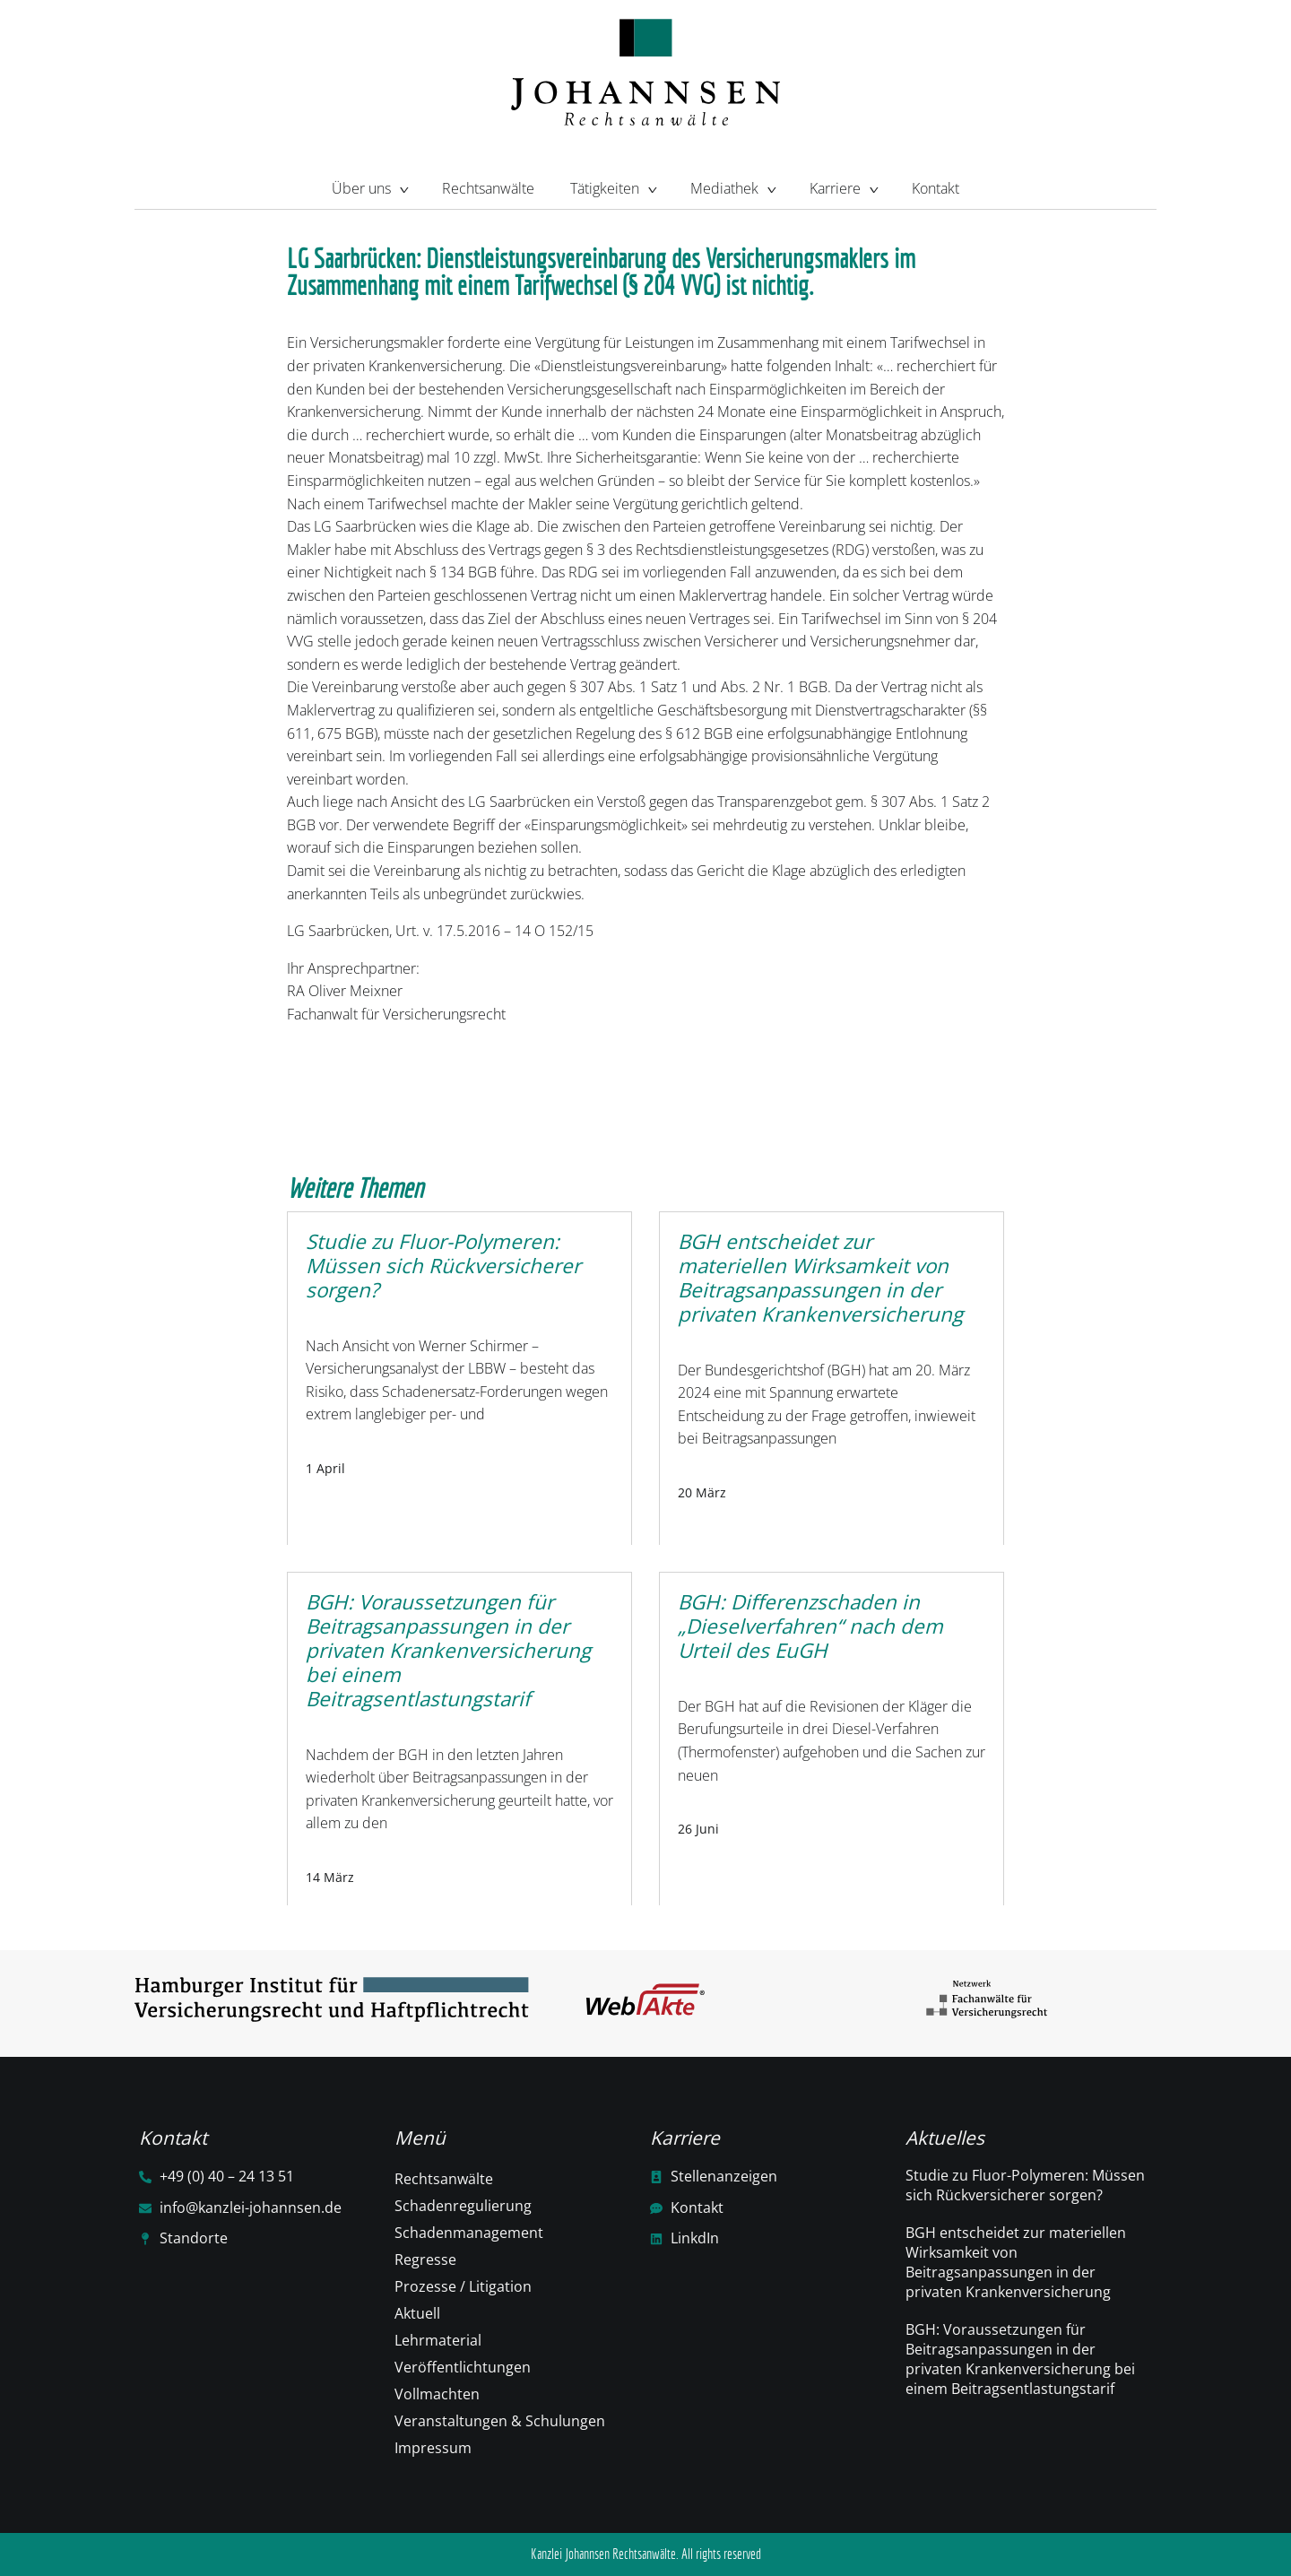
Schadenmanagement (468, 2232)
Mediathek (732, 186)
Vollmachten (437, 2394)
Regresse (425, 2259)
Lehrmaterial (437, 2340)
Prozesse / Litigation (463, 2286)
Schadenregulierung (463, 2206)
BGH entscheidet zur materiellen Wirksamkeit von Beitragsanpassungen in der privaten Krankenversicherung (1015, 2262)
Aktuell (417, 2313)
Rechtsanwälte (488, 188)
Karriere (843, 186)
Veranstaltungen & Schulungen (499, 2421)
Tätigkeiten (612, 186)
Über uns (369, 186)
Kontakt (935, 188)
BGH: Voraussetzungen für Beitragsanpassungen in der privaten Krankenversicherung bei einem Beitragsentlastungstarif (1020, 2359)
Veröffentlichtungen (462, 2367)
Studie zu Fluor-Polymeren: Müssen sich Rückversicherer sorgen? (1025, 2185)
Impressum (433, 2448)
